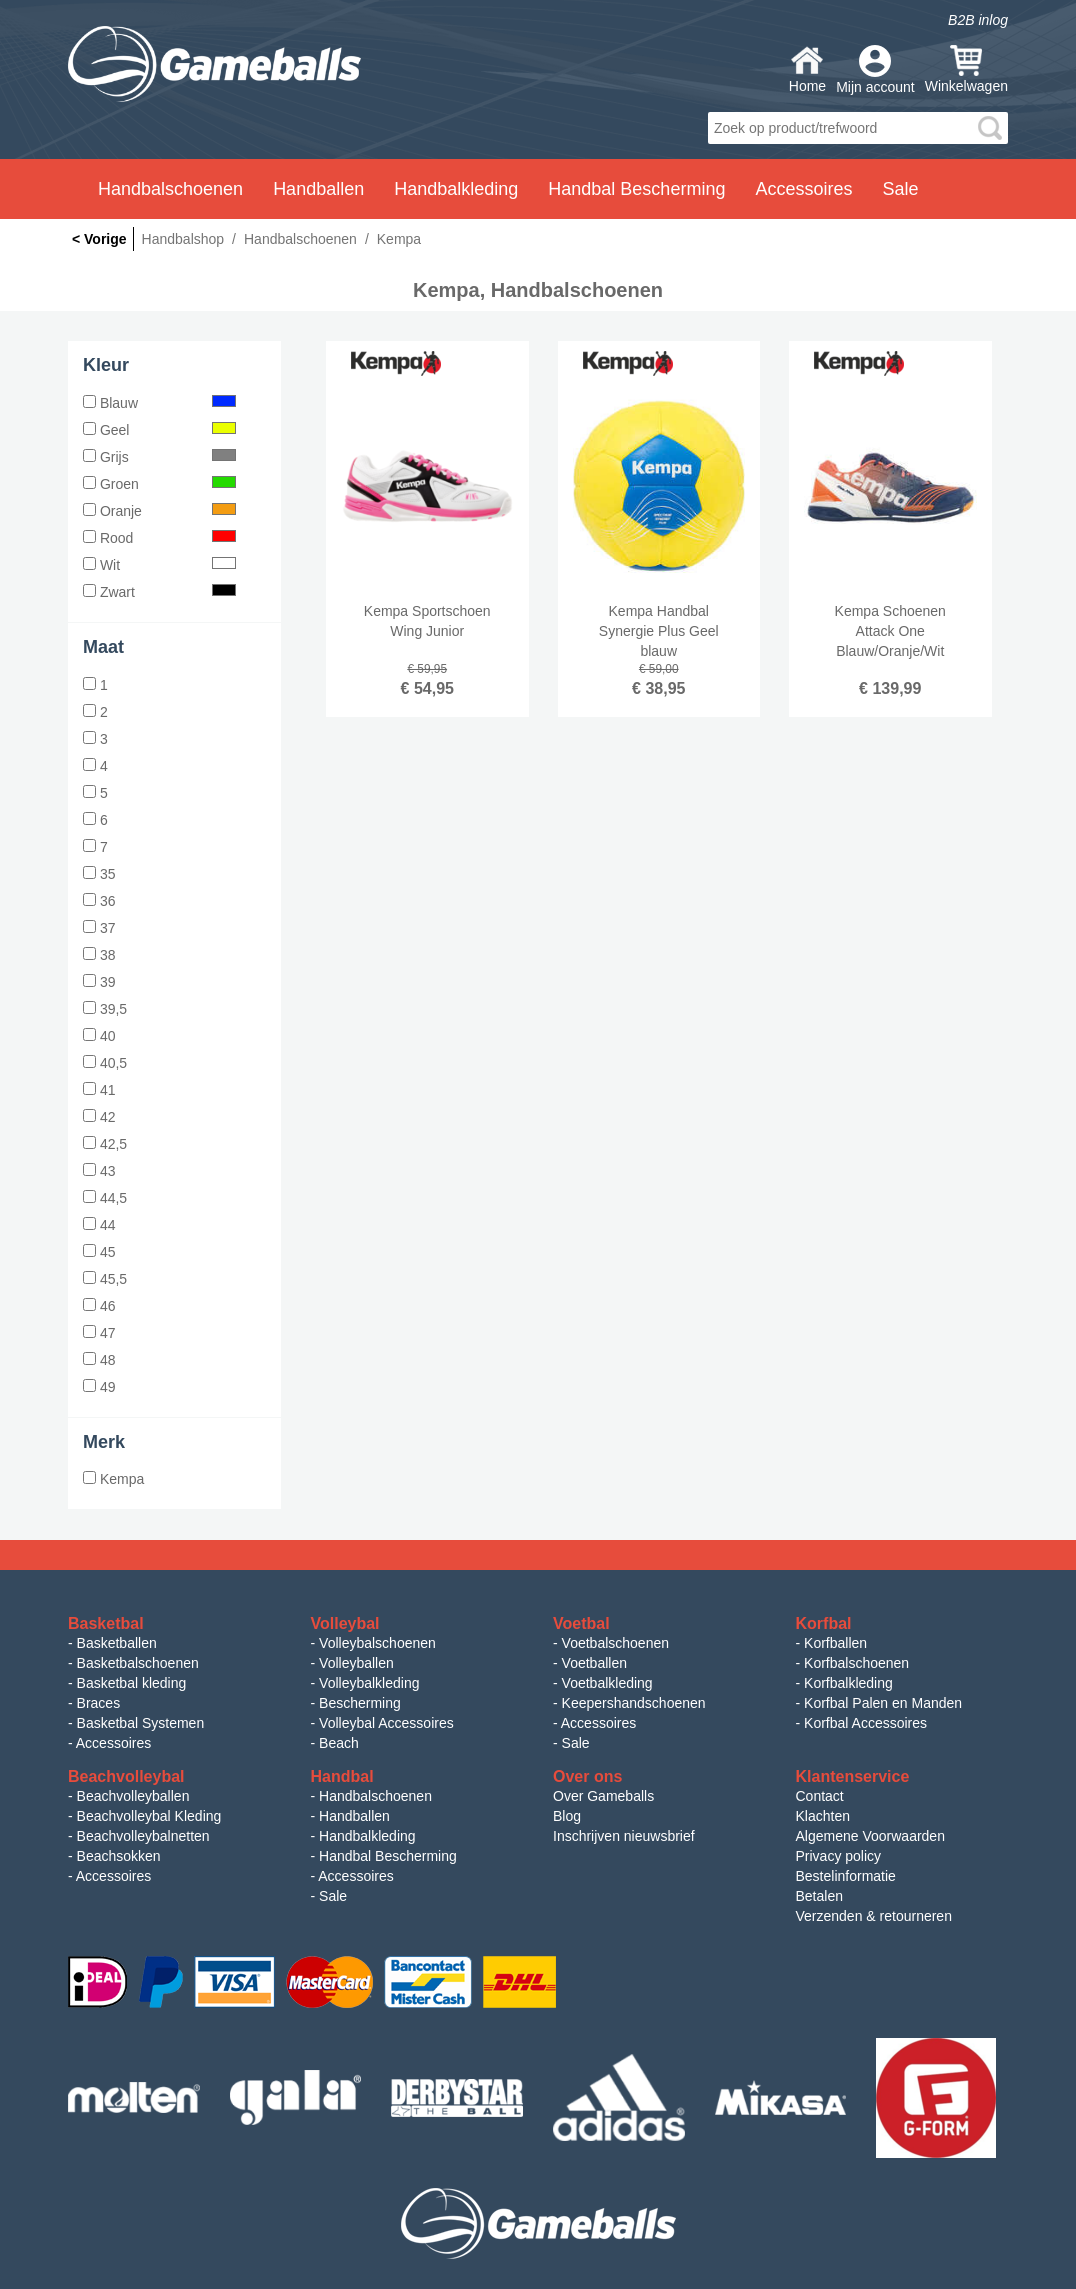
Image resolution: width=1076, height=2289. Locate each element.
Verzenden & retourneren (874, 1916)
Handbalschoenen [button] (170, 189)
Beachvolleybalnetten (143, 1836)
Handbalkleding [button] (456, 189)
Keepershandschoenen (634, 1703)
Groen (159, 484)
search (990, 128)
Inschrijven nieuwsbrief (624, 1836)
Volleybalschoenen (377, 1643)
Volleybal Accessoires (386, 1723)
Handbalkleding (367, 1836)
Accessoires (113, 1743)
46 (99, 1306)
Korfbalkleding (848, 1683)
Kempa (113, 1479)
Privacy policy (839, 1856)
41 (99, 1090)
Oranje (159, 511)
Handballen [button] (318, 189)
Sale (900, 189)
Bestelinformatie (846, 1876)
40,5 (105, 1063)
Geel (159, 430)
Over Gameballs (603, 1796)
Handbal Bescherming (388, 1856)
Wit (159, 565)
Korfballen (835, 1643)
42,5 (105, 1144)
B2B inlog (978, 20)
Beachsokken (119, 1856)
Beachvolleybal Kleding (149, 1816)
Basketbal (106, 1623)
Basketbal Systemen (141, 1723)
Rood (159, 538)
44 (99, 1225)
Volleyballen (356, 1663)
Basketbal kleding (132, 1683)
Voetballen (594, 1663)
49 (99, 1387)
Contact (820, 1796)
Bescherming (360, 1703)
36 (99, 901)
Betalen (819, 1896)
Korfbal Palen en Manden (883, 1703)
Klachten (823, 1816)
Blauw (159, 403)
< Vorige (99, 239)
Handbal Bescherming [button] (636, 189)
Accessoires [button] (803, 189)
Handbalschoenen (375, 1796)
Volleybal (345, 1623)
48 (99, 1360)
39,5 (105, 1009)
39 (99, 982)
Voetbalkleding (607, 1683)
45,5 (105, 1279)
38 (99, 955)
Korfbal (824, 1623)
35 (99, 874)
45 (99, 1252)
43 (99, 1171)
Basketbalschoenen (138, 1663)
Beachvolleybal (126, 1776)
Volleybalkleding (369, 1683)
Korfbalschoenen (856, 1663)
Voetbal (581, 1623)
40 (99, 1036)
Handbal (342, 1776)
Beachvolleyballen (133, 1796)
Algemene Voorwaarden (870, 1836)
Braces (99, 1703)
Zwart (159, 592)
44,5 (105, 1198)
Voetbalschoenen (615, 1643)
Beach (339, 1743)
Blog (567, 1816)
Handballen (354, 1816)
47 (99, 1333)
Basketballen (117, 1643)
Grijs (159, 457)
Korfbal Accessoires (865, 1723)
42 (99, 1117)
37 (99, 928)
